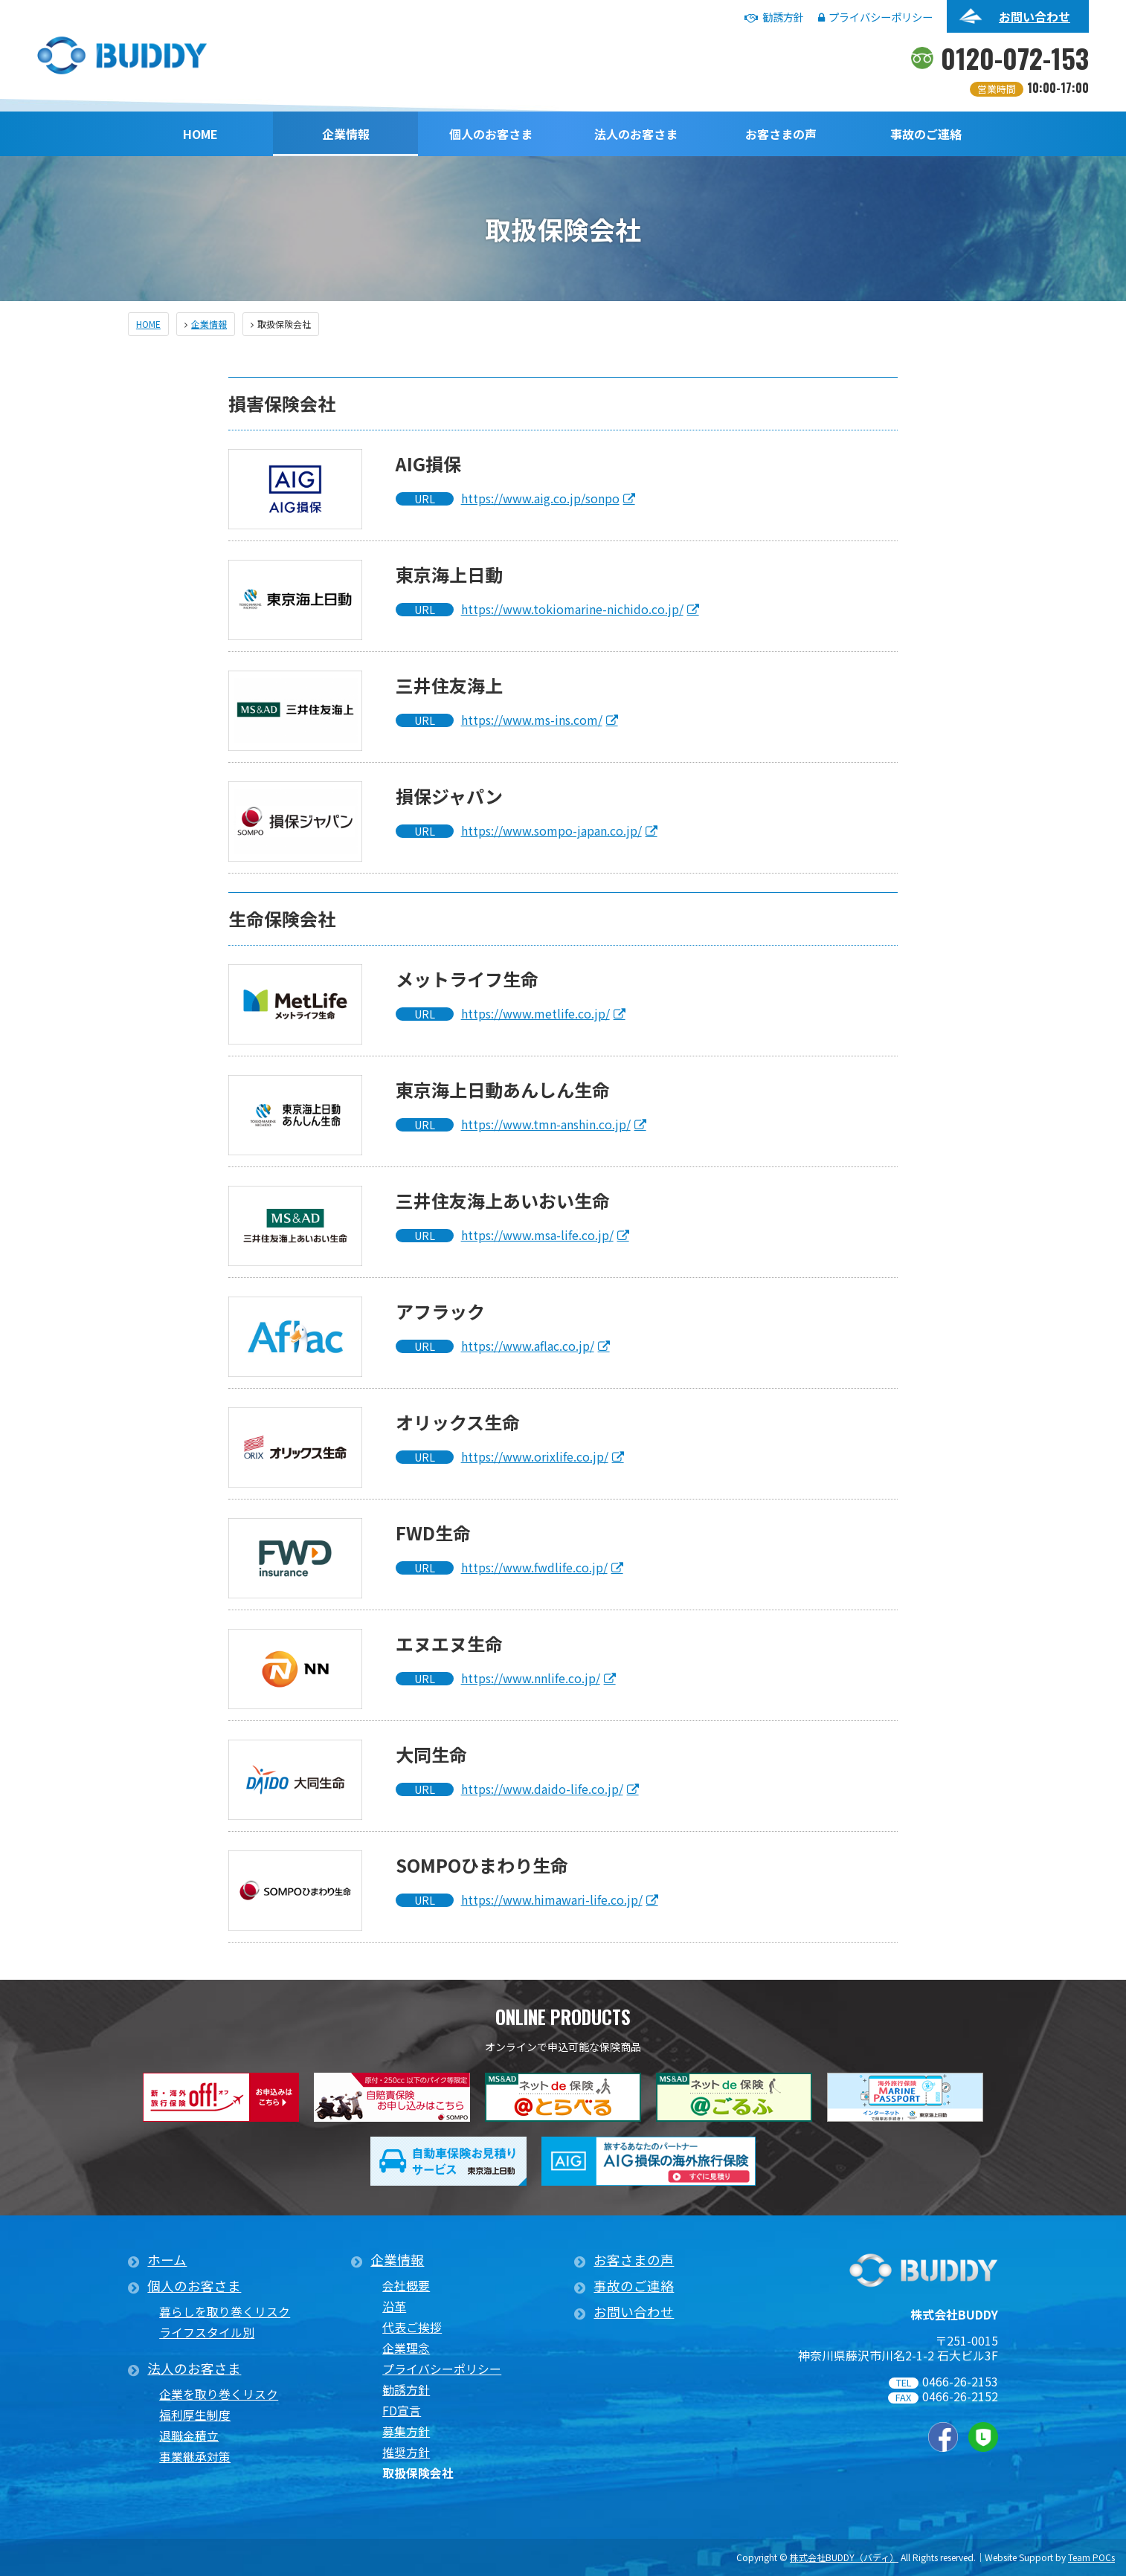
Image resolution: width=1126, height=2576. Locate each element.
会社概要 (406, 2285)
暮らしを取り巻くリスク (224, 2311)
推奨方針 (406, 2452)
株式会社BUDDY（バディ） (844, 2557)
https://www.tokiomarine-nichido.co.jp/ (572, 609)
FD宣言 (401, 2410)
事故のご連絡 (926, 134)
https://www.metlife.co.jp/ (535, 1013)
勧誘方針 (774, 17)
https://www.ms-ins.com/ (531, 720)
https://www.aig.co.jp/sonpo (540, 498)
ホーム (167, 2259)
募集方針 (406, 2431)
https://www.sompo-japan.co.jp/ (551, 830)
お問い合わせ (1034, 16)
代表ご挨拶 (412, 2327)
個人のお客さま (491, 134)
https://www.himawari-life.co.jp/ (552, 1899)
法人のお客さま (636, 134)
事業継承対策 (195, 2456)
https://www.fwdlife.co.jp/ (534, 1567)
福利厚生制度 (195, 2415)
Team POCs (1091, 2557)
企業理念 (406, 2348)
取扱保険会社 (418, 2473)
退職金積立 (189, 2435)
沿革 (394, 2306)
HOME (200, 134)
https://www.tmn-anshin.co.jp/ (546, 1124)
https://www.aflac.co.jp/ (527, 1346)
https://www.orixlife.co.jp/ (534, 1456)
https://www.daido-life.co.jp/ (542, 1789)
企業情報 (346, 134)
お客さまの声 (781, 134)
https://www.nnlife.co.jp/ (530, 1678)
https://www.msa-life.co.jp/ (537, 1235)
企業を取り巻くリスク (218, 2394)
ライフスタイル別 (206, 2332)
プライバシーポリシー (875, 17)
